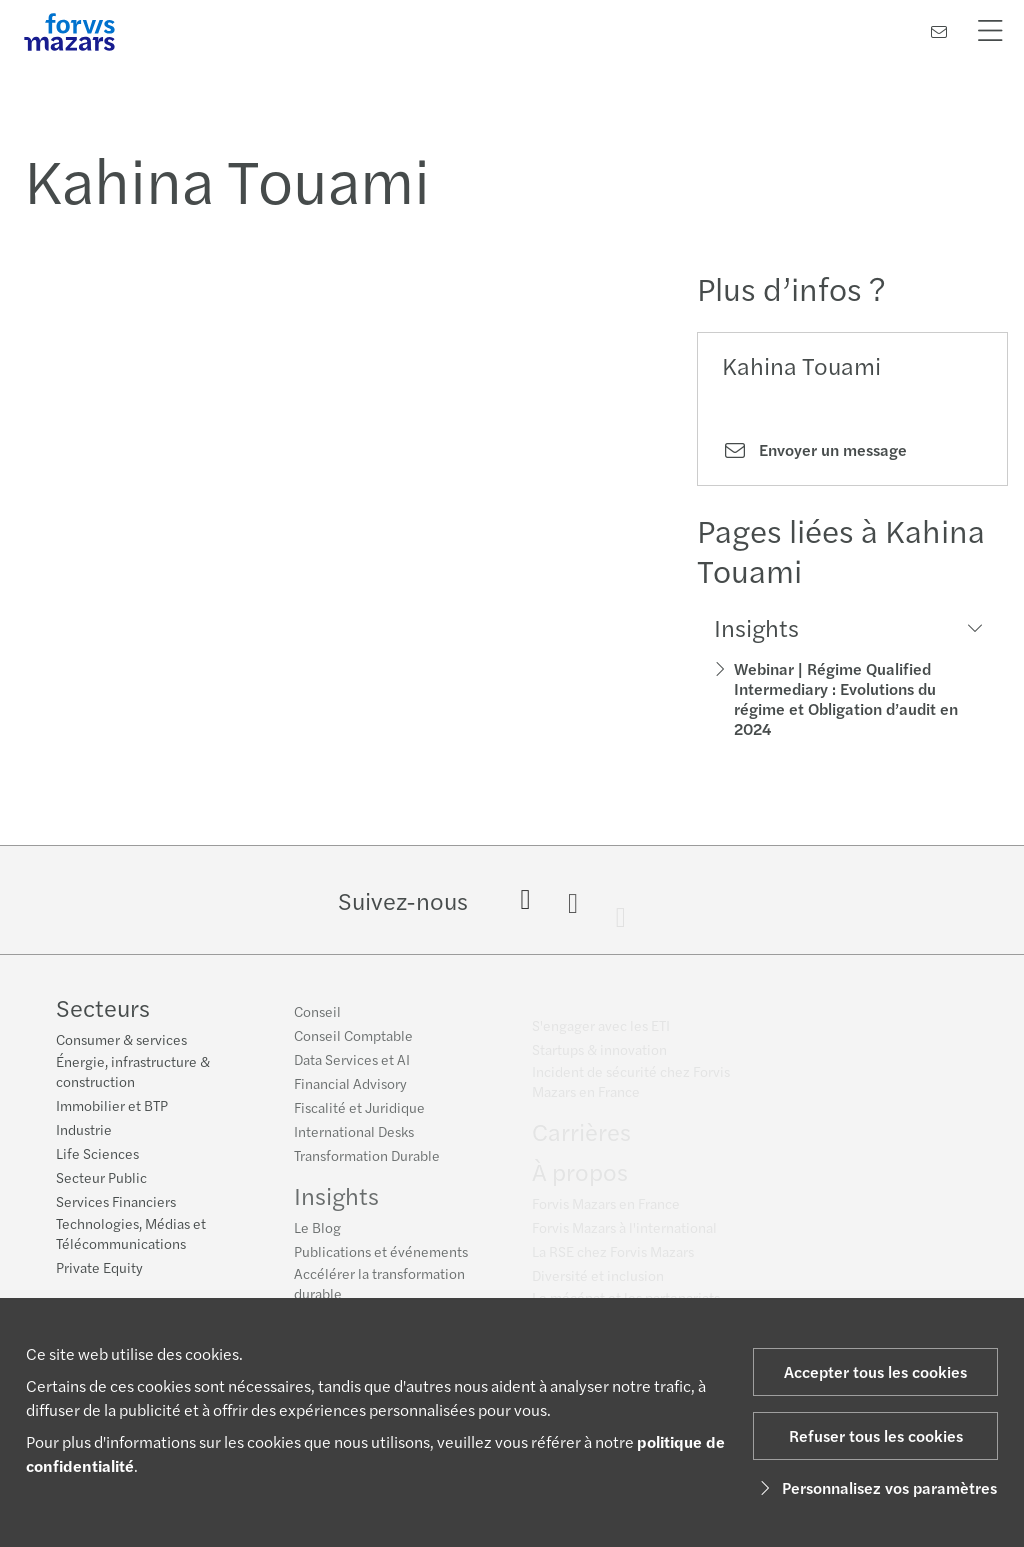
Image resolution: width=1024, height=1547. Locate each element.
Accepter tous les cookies (875, 1371)
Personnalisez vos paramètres (875, 1487)
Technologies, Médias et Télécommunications (131, 1235)
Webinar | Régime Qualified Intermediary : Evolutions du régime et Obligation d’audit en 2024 (846, 698)
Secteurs (103, 1009)
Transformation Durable (367, 1164)
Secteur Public (101, 1179)
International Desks (354, 1140)
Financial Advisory (350, 1092)
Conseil (317, 1020)
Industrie (84, 1131)
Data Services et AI (352, 1068)
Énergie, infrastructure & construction (133, 1073)
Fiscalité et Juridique (359, 1116)
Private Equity (99, 1269)
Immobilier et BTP (112, 1107)
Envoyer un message (814, 450)
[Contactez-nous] (939, 31)
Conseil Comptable (353, 1044)
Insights (336, 1204)
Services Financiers (116, 1203)
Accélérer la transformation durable (379, 1292)
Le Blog (317, 1236)
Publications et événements (381, 1260)
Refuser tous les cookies (876, 1435)
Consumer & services (121, 1041)
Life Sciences (97, 1155)
